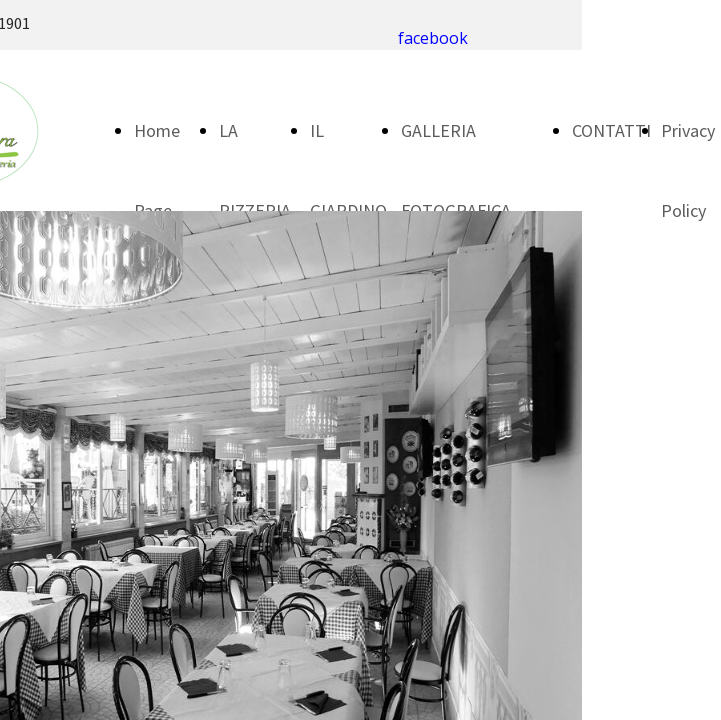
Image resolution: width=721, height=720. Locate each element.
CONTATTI (611, 130)
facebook (433, 38)
